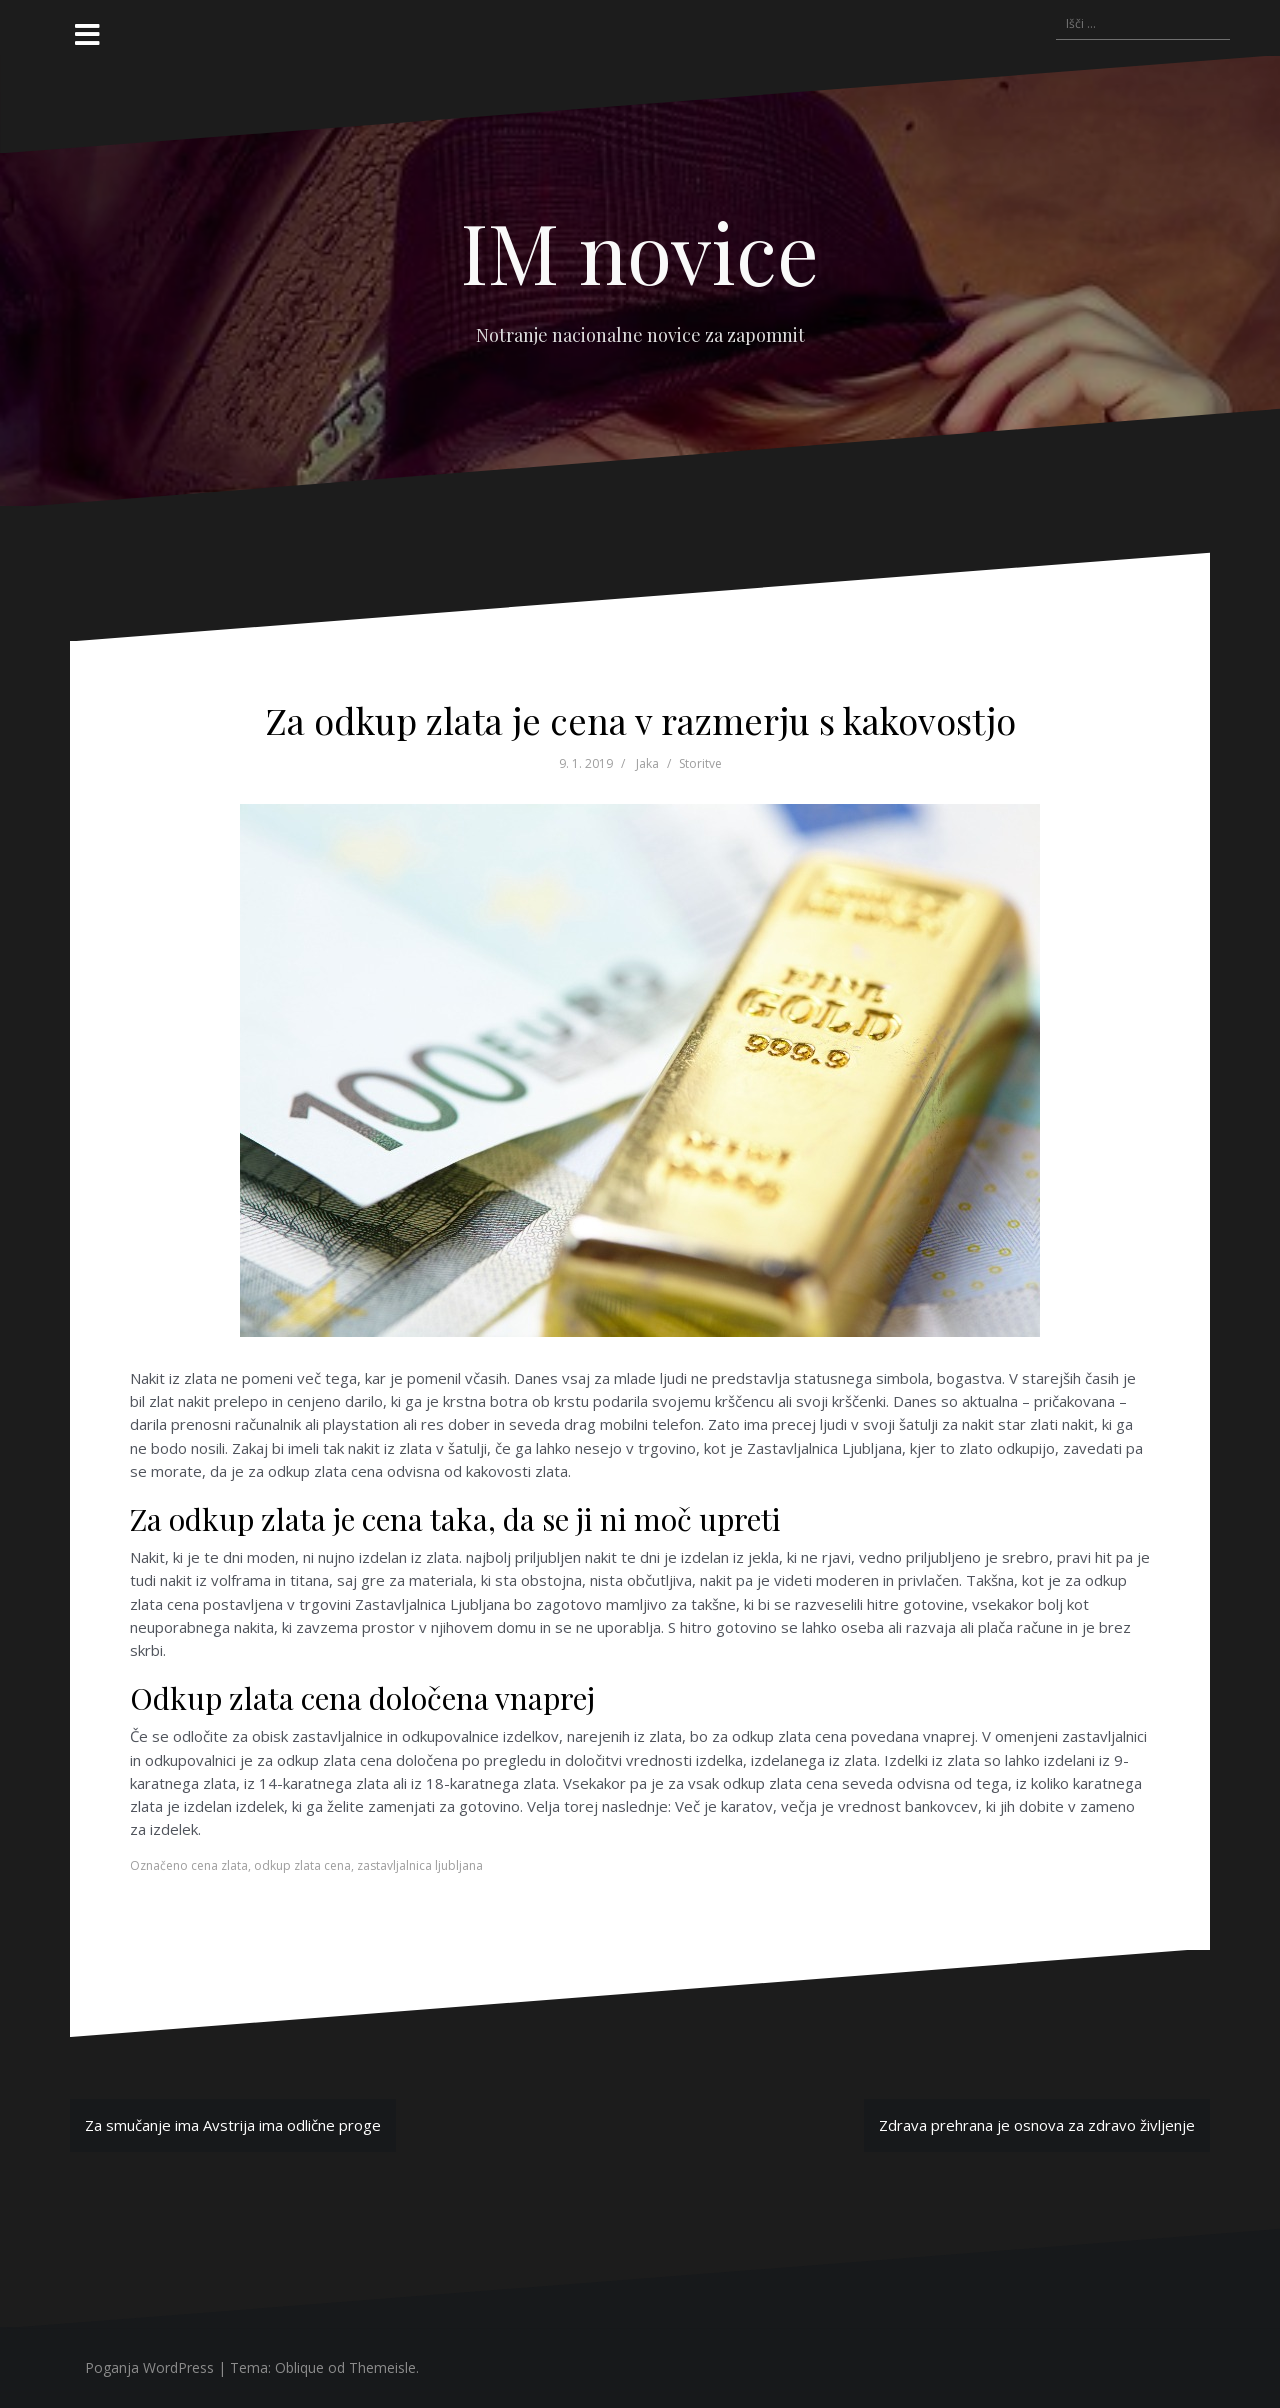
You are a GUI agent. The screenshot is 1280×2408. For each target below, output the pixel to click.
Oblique (299, 2367)
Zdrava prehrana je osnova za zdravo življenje (1037, 2125)
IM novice (640, 251)
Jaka (647, 763)
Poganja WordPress (149, 2367)
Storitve (700, 763)
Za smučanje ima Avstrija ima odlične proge (233, 2125)
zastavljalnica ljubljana (420, 1865)
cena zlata (219, 1865)
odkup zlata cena (302, 1865)
